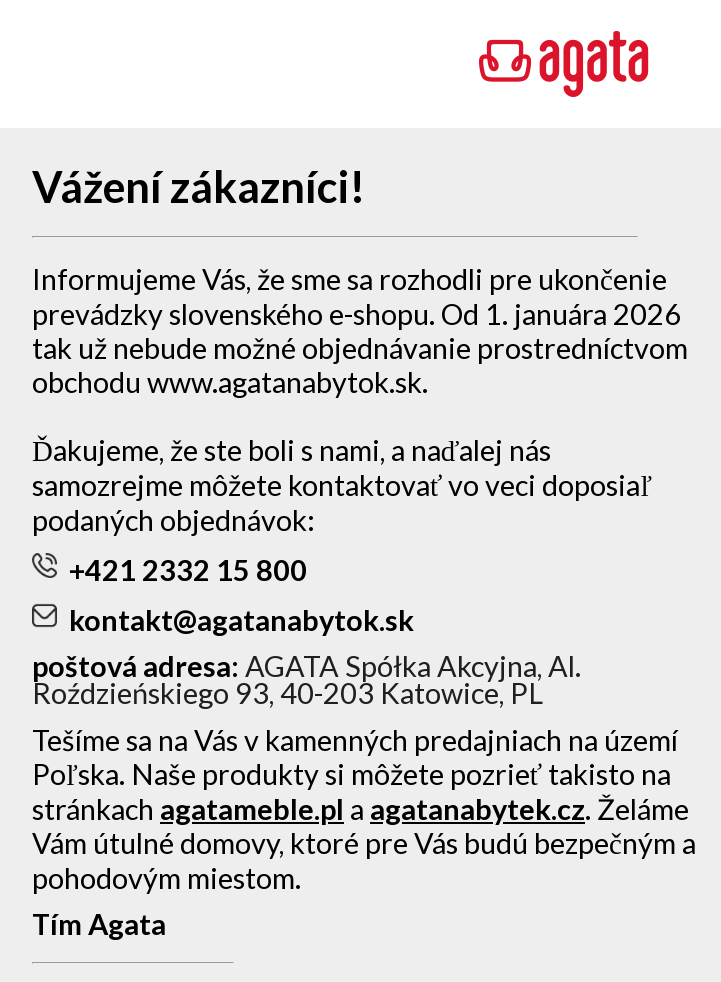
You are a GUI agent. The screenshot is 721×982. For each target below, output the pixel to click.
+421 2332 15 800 (169, 570)
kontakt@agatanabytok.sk (223, 620)
